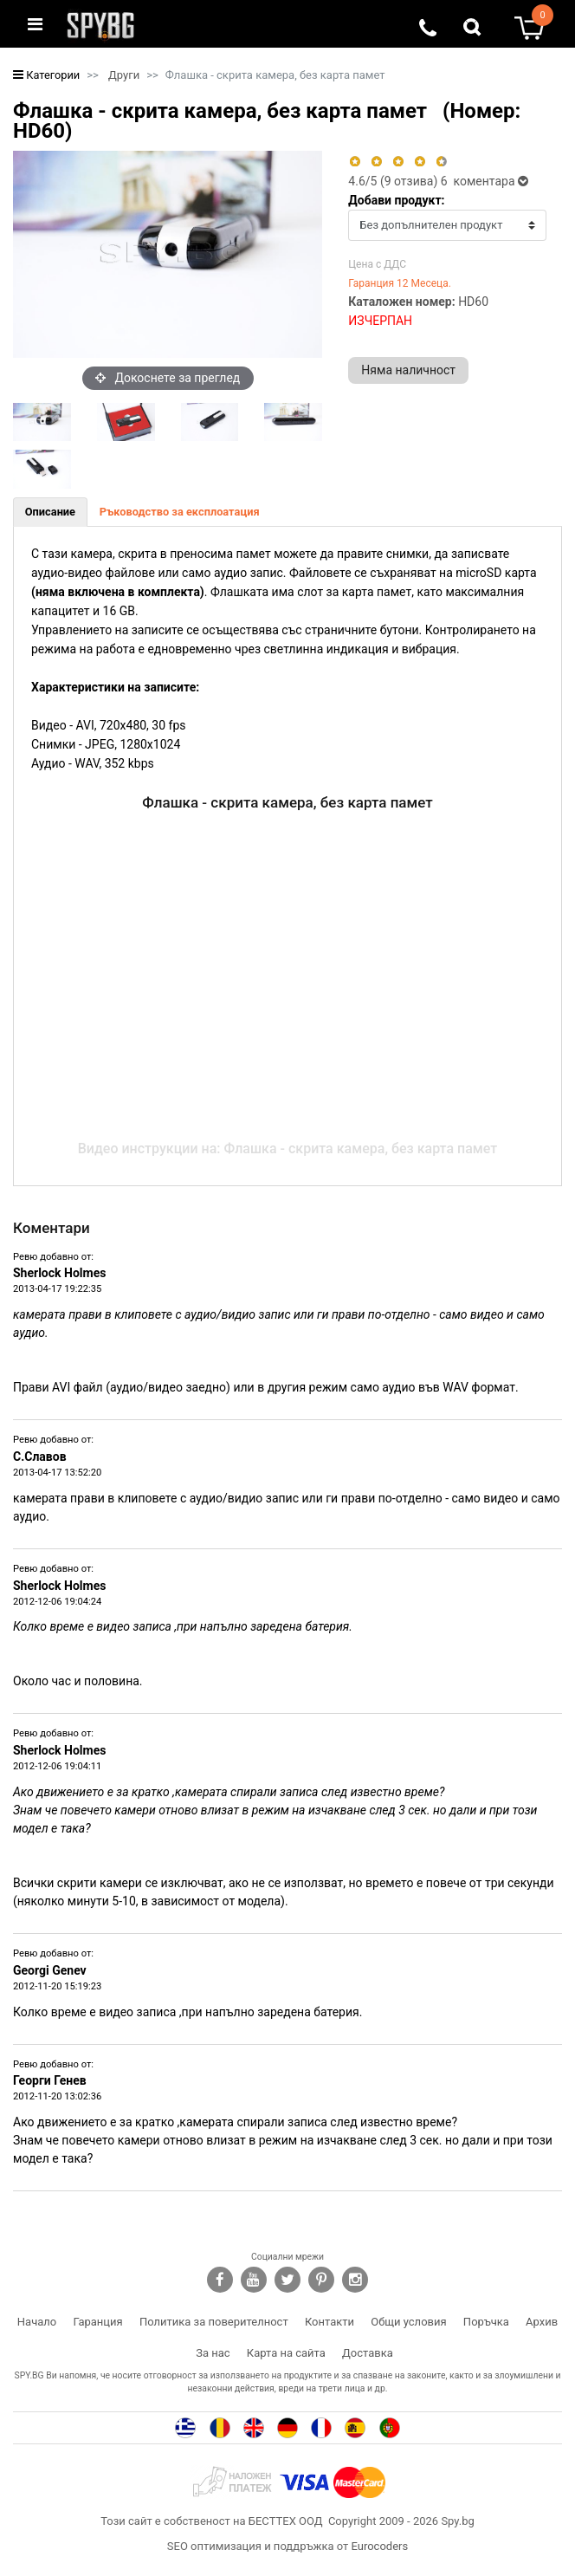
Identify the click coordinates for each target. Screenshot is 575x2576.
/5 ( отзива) (394, 181)
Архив (542, 2321)
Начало (36, 2321)
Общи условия (408, 2321)
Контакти (329, 2321)
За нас (212, 2352)
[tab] (50, 512)
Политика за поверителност (213, 2321)
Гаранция (98, 2321)
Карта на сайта (286, 2352)
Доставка (367, 2352)
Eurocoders (379, 2546)
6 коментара (484, 181)
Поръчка (486, 2321)
